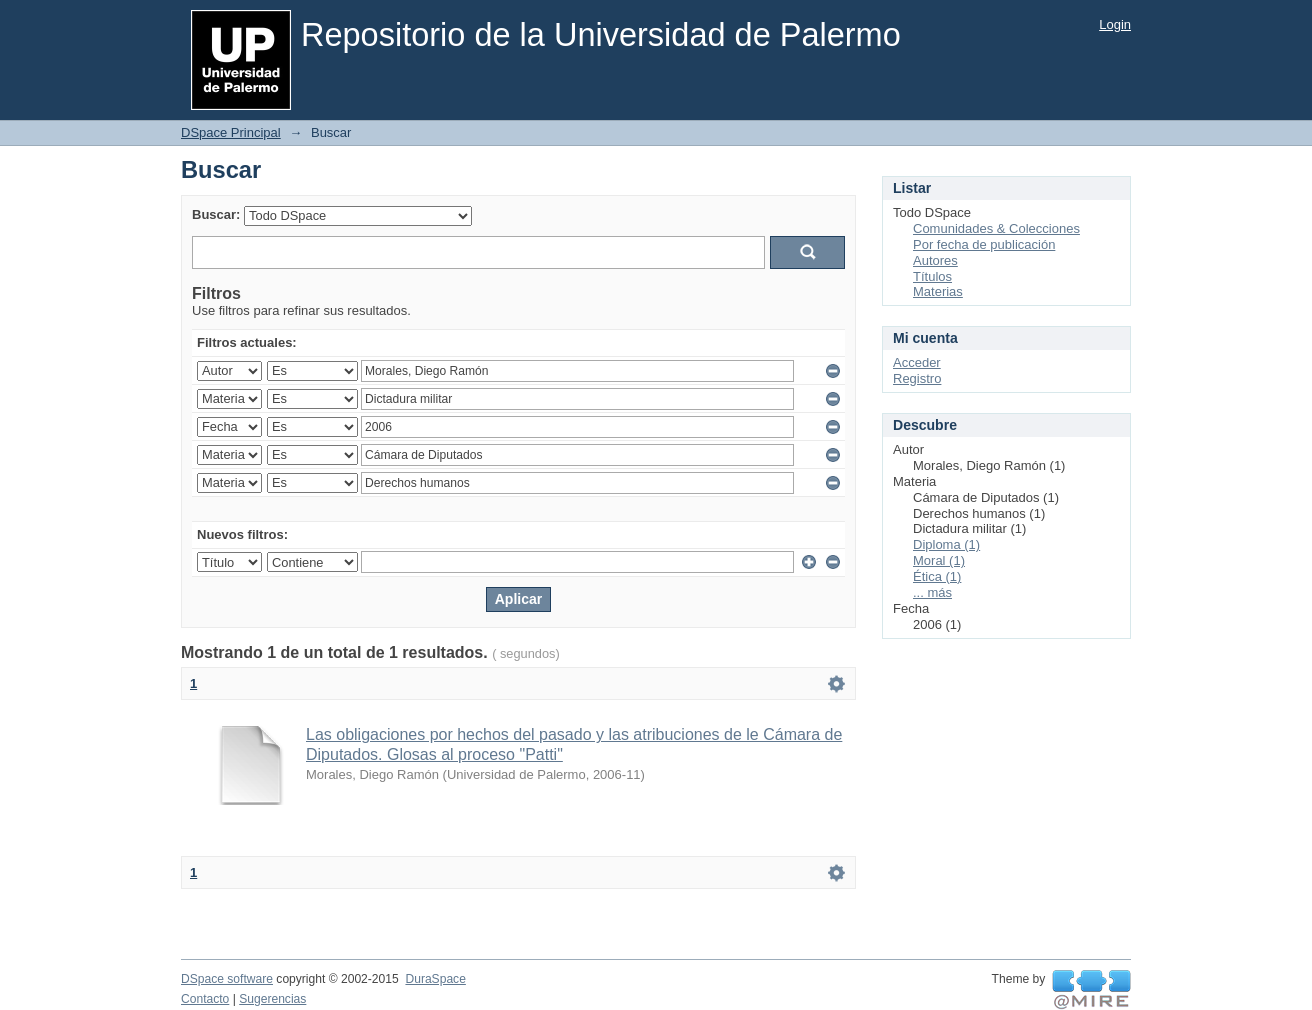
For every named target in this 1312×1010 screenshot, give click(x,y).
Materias (938, 291)
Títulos (932, 276)
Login (1115, 24)
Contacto (205, 999)
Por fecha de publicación (984, 244)
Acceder (917, 362)
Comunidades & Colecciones (996, 228)
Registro (917, 378)
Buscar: (216, 214)
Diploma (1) (946, 544)
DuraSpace (435, 979)
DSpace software (227, 979)
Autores (935, 260)
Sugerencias (272, 999)
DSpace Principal (231, 132)
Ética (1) (937, 576)
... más (932, 592)
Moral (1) (939, 560)
